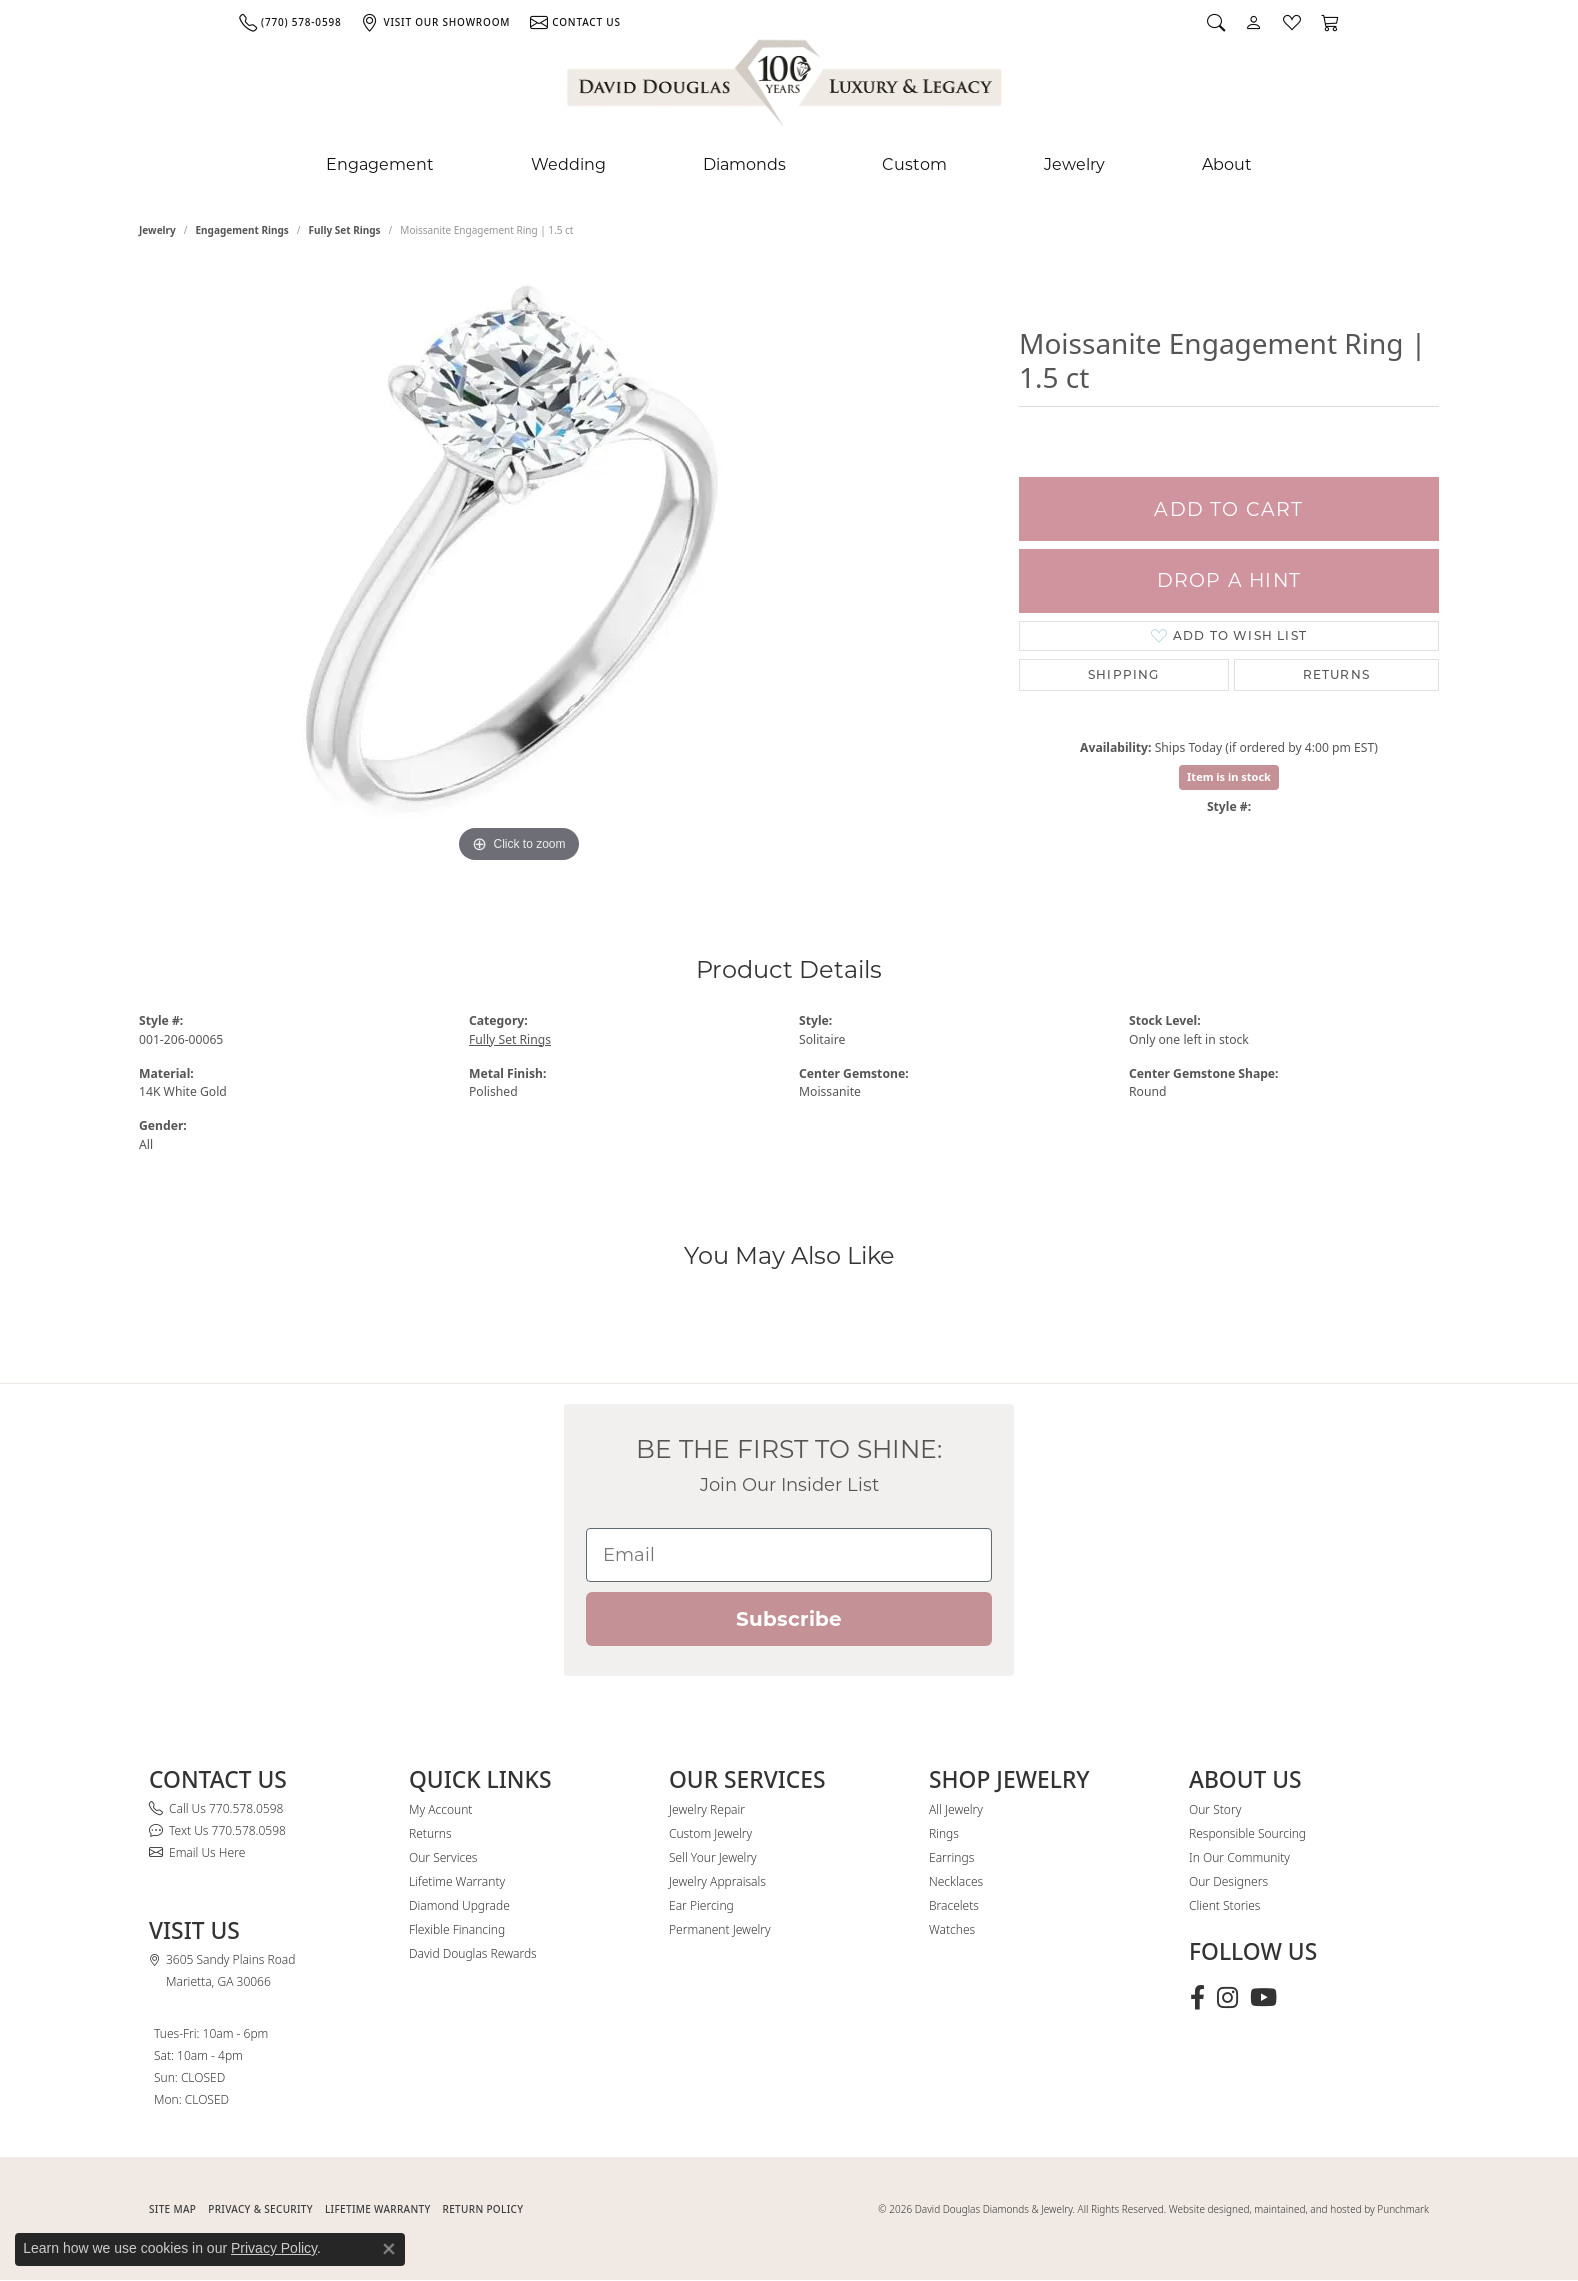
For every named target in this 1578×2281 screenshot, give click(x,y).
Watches (952, 1929)
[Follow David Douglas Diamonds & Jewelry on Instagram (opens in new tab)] (1227, 1998)
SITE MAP (172, 2209)
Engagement (380, 164)
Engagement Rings (242, 230)
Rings (944, 1833)
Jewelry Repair (707, 1809)
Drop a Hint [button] (1229, 580)
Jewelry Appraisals (717, 1881)
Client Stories (1224, 1905)
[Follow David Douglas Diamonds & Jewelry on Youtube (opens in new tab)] (1263, 1998)
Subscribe (789, 1619)
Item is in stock (1229, 776)
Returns (1336, 674)
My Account (440, 1809)
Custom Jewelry (710, 1833)
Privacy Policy (274, 2248)
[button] (1216, 22)
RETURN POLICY (483, 2209)
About (1227, 164)
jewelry (157, 230)
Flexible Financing (457, 1929)
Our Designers (1228, 1881)
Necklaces (956, 1881)
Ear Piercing (701, 1905)
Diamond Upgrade (459, 1905)
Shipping (1124, 674)
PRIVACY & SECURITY (260, 2209)
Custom (914, 164)
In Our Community (1239, 1857)
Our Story (1215, 1809)
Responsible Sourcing (1247, 1833)
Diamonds (744, 164)
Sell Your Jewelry (713, 1857)
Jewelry (1074, 164)
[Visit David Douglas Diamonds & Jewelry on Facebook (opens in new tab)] (1197, 1998)
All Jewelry (956, 1809)
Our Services (443, 1857)
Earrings (951, 1857)
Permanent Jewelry (720, 1929)
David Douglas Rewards (473, 1953)
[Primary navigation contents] (789, 165)
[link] (290, 22)
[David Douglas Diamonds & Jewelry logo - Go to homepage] (786, 87)
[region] (519, 568)
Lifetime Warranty (457, 1881)
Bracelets (954, 1905)
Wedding (568, 164)
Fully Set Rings (345, 230)
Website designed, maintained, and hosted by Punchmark (1299, 2209)
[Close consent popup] (389, 2249)
